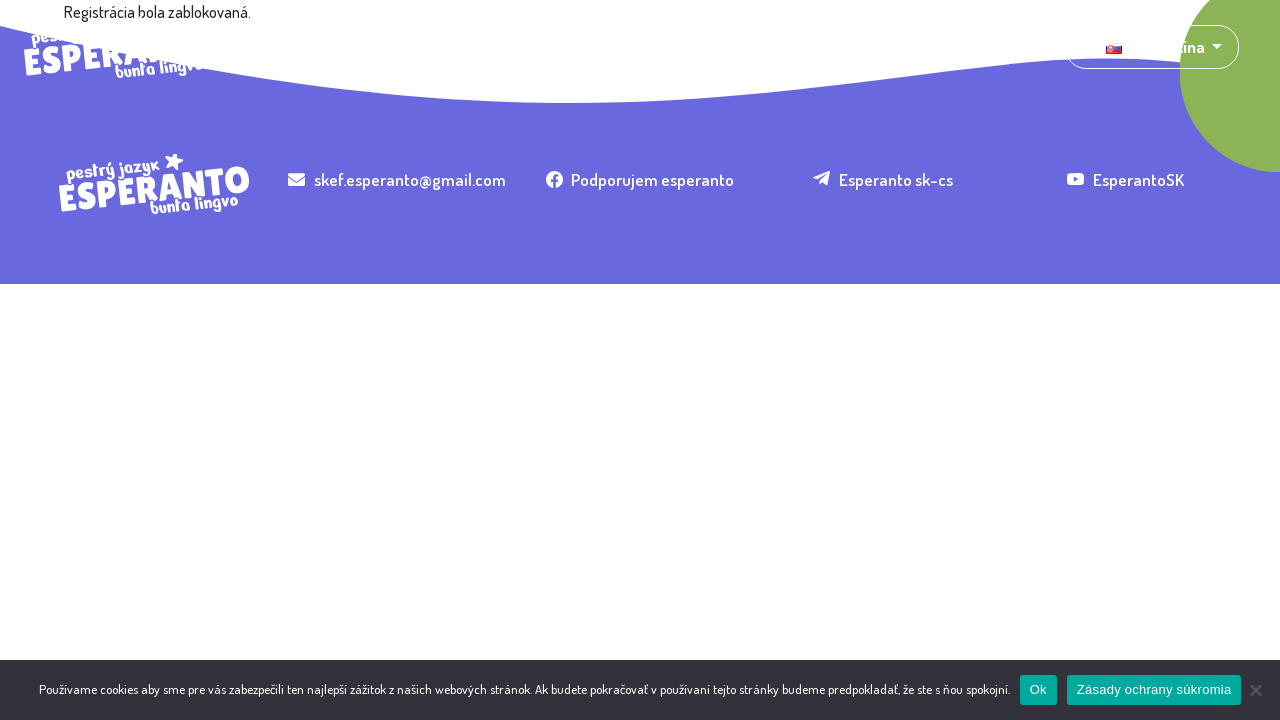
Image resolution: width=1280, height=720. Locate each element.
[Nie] (1255, 690)
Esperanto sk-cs (883, 179)
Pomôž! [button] (788, 46)
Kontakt (875, 46)
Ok (1038, 689)
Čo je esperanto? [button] (315, 46)
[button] (1152, 47)
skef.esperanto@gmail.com (397, 179)
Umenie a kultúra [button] (468, 46)
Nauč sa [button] (704, 46)
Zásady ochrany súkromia (1154, 689)
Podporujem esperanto (640, 179)
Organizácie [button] (604, 46)
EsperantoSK (1125, 179)
